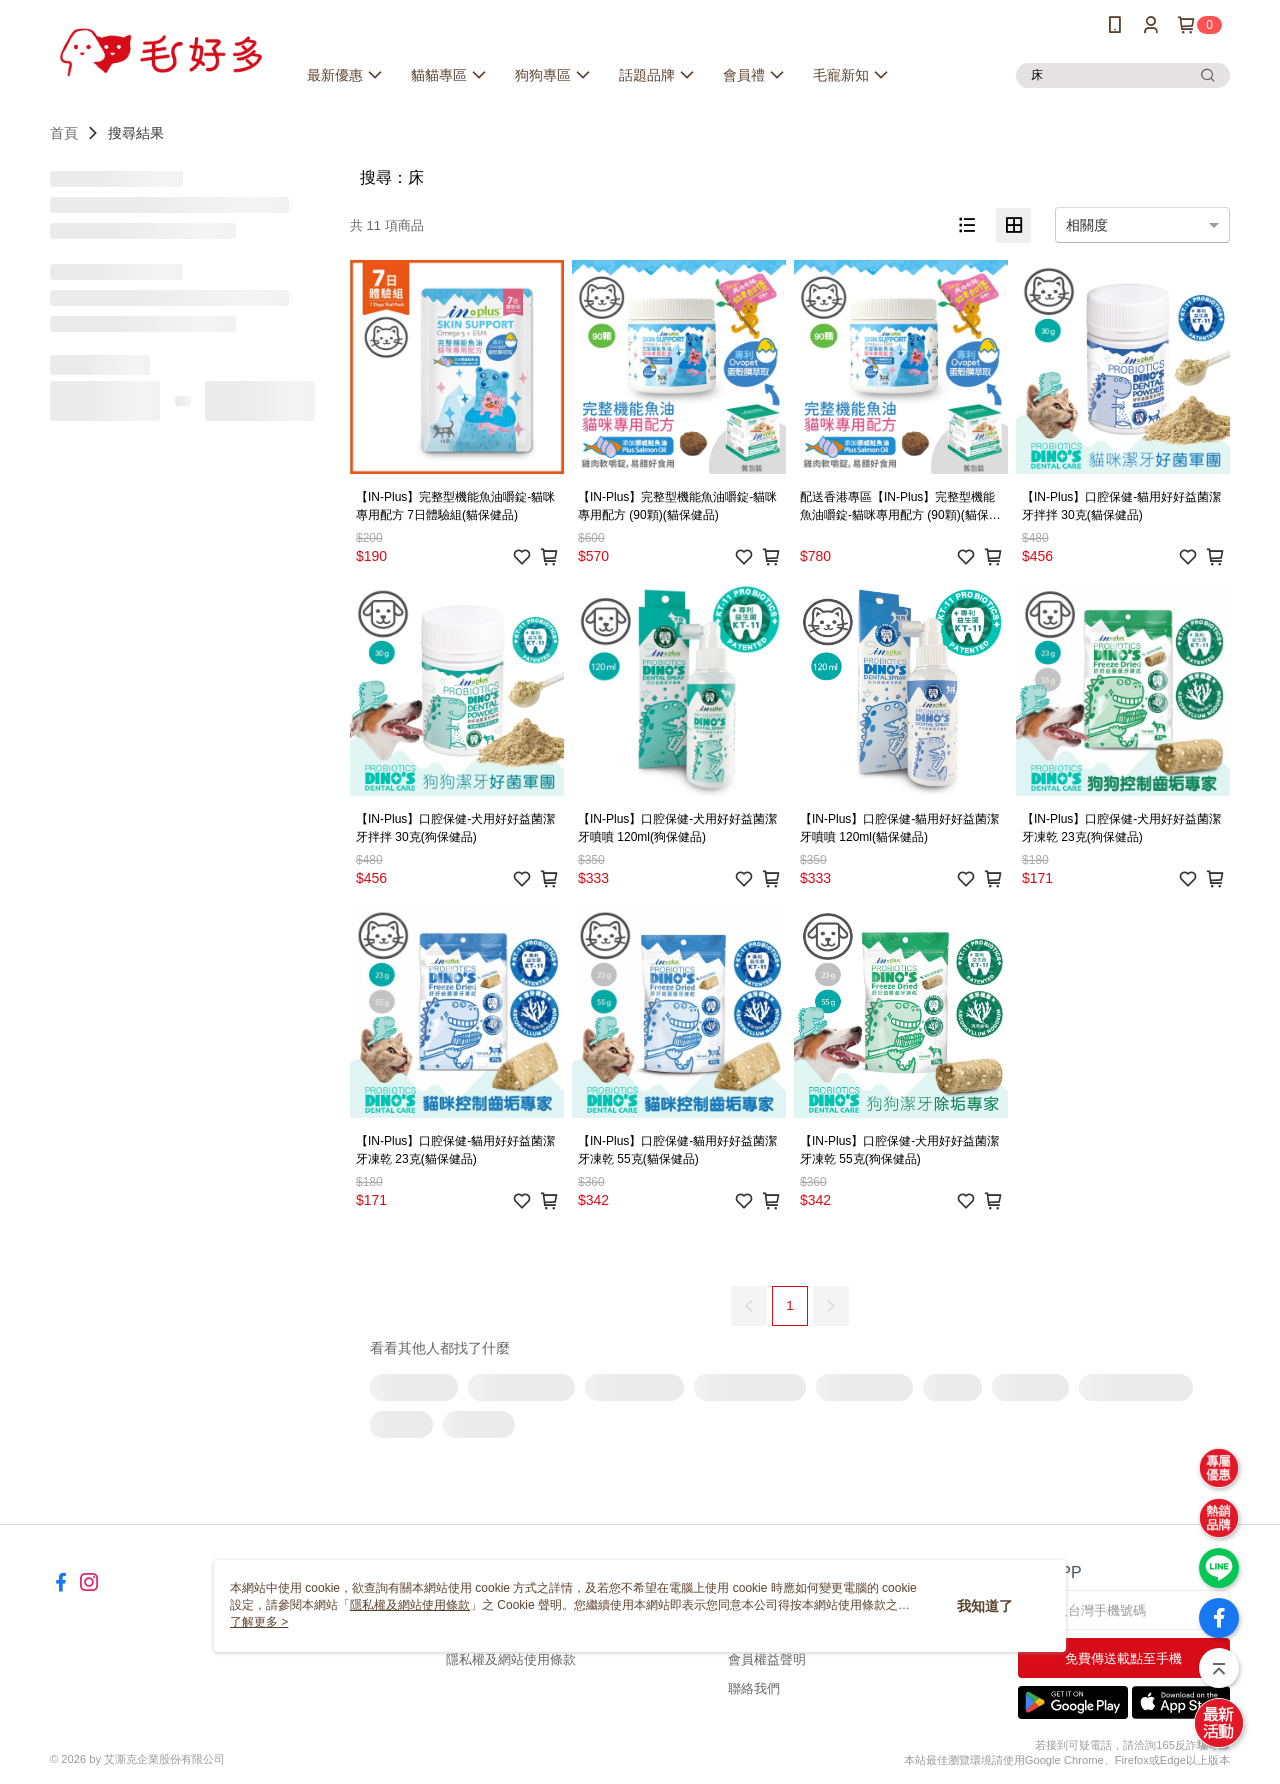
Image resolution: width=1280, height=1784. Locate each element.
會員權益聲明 (767, 1659)
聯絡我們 (754, 1688)
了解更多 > (259, 1622)
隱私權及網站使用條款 (511, 1659)
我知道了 (985, 1606)
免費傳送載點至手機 (1123, 1658)
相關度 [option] (1087, 225)
